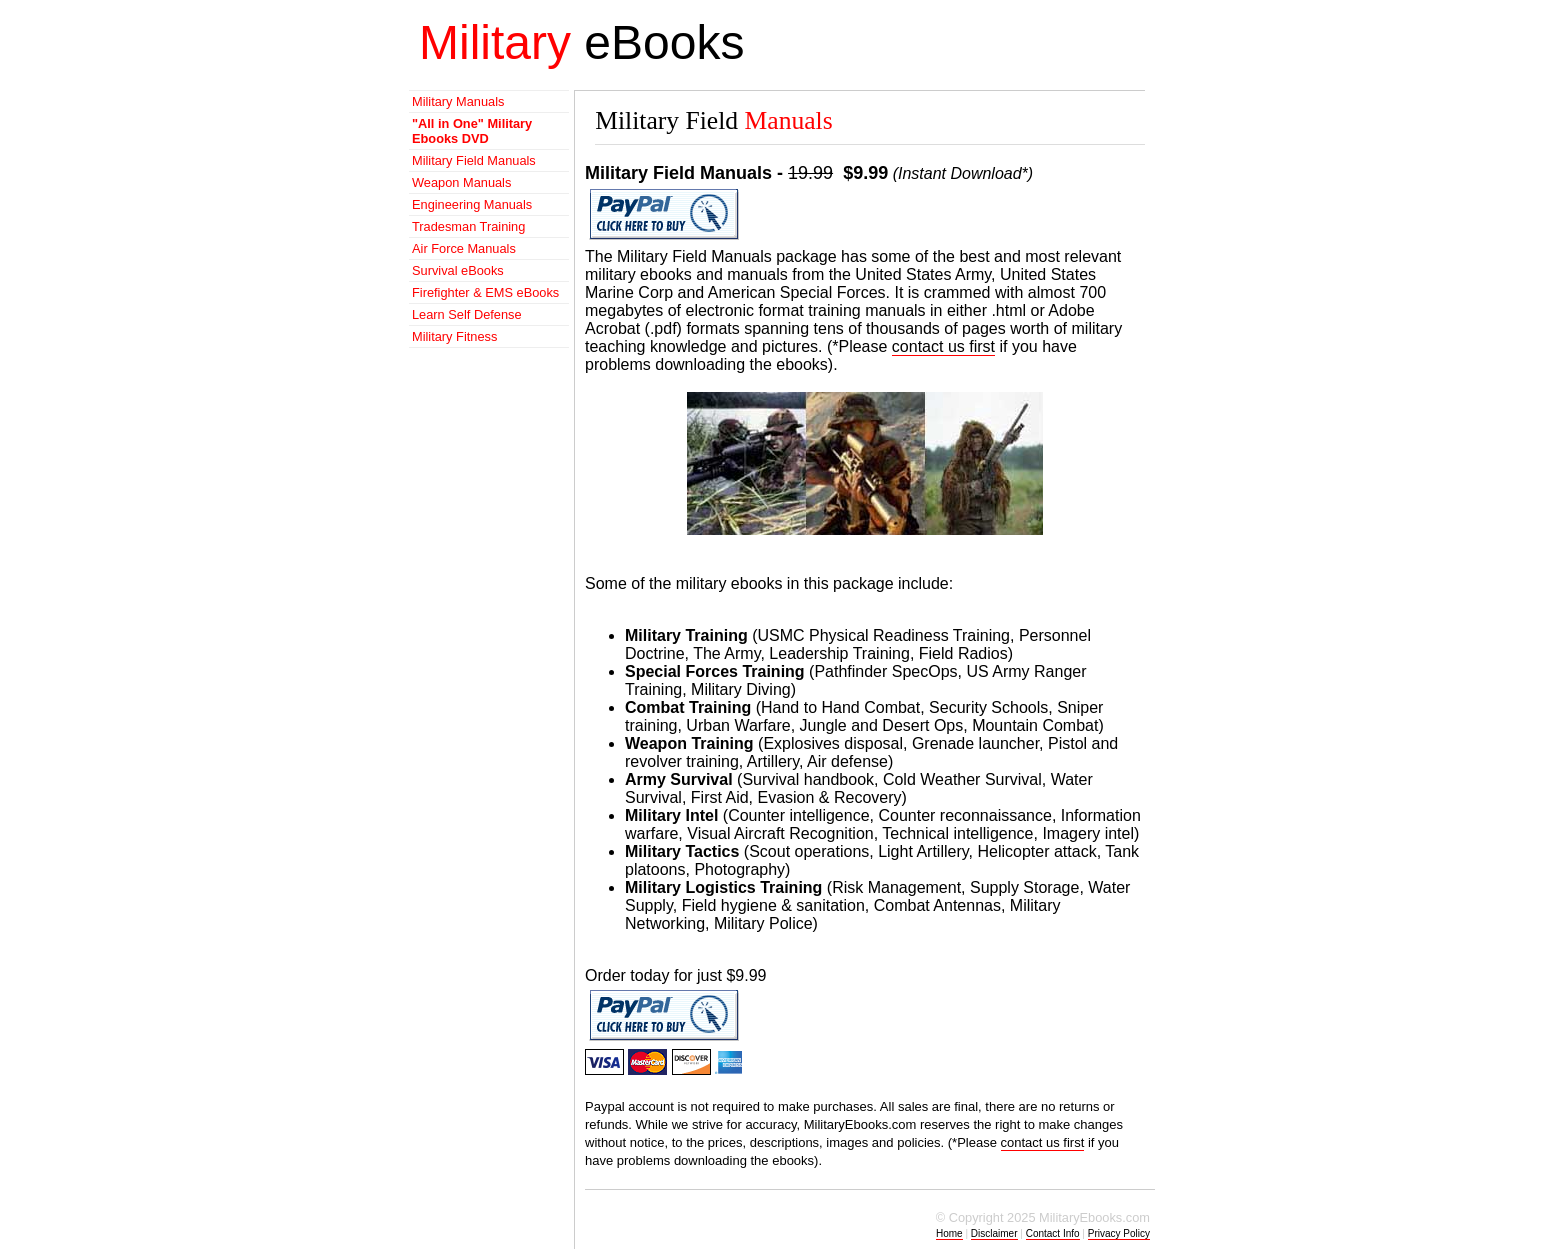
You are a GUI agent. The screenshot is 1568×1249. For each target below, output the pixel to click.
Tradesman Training (468, 226)
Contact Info (1053, 1233)
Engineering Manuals (472, 204)
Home (949, 1233)
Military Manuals (458, 101)
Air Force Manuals (464, 248)
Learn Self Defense (467, 314)
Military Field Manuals (474, 160)
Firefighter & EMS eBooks (485, 292)
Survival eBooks (458, 270)
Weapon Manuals (461, 182)
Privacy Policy (1119, 1233)
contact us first (943, 346)
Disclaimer (994, 1233)
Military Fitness (454, 336)
